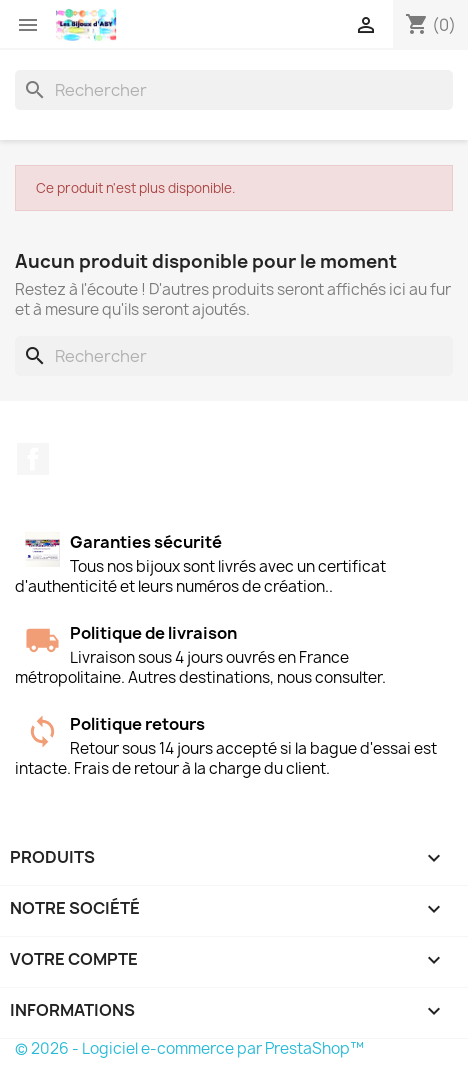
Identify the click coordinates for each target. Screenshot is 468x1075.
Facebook (33, 459)
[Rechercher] (234, 90)
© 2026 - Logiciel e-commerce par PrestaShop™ (189, 1048)
